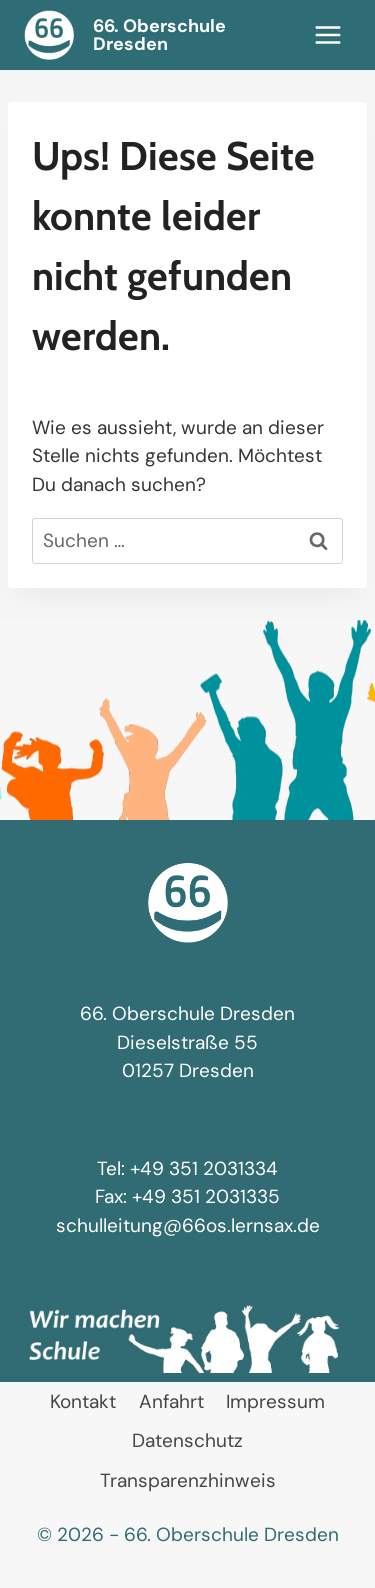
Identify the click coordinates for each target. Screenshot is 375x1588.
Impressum (275, 1401)
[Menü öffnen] (327, 34)
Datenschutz (187, 1440)
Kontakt (83, 1401)
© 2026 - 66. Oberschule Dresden (188, 1534)
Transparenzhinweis (188, 1480)
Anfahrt (171, 1401)
